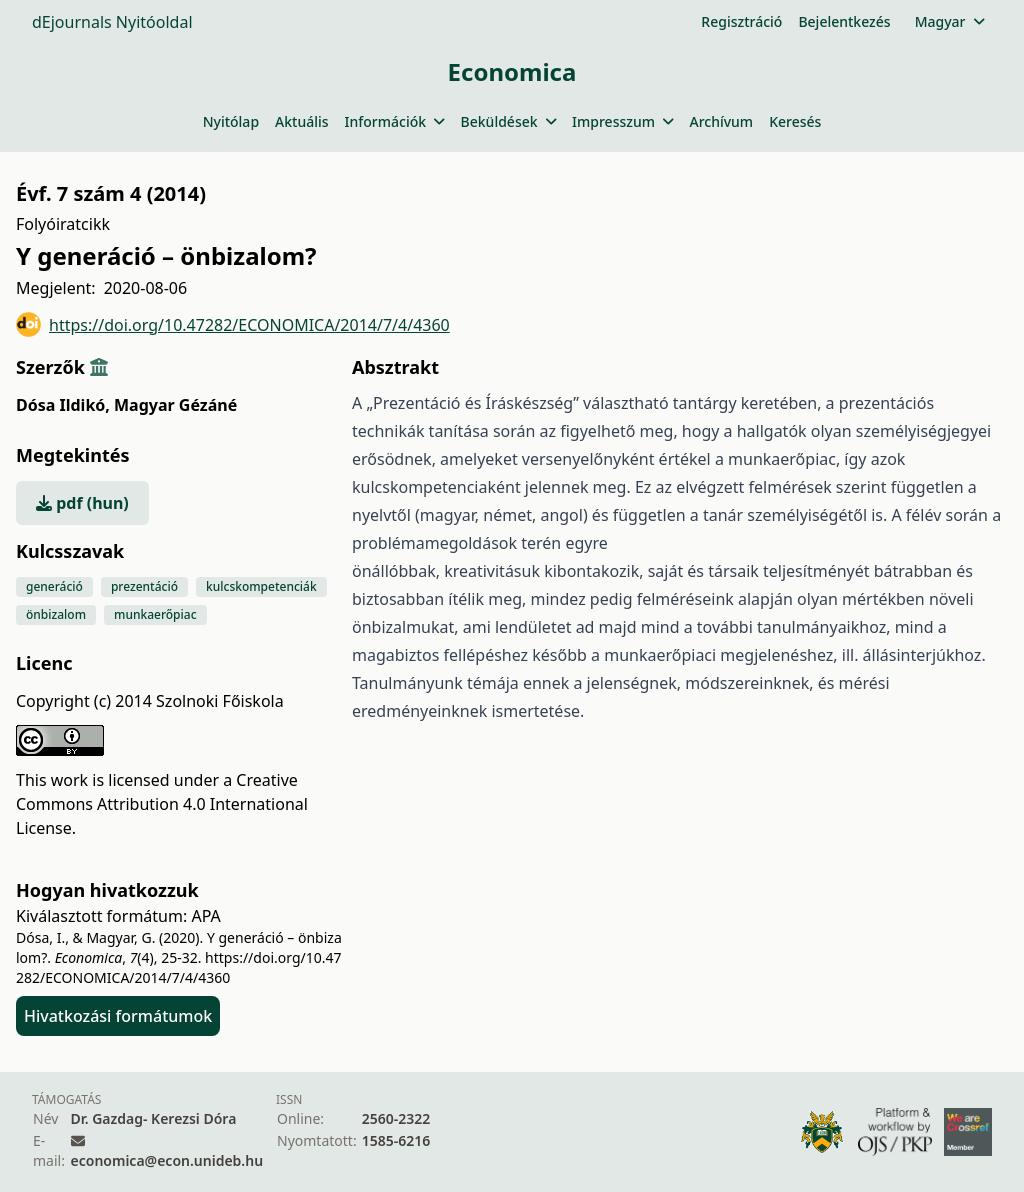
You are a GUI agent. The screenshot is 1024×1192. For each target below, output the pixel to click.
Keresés (795, 121)
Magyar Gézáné (175, 405)
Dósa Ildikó (63, 405)
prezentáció (144, 586)
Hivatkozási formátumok (118, 1016)
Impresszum (622, 121)
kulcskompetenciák (261, 586)
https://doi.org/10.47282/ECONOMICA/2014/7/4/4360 (233, 324)
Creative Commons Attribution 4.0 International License (162, 804)
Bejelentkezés (844, 21)
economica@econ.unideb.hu (167, 1160)
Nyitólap (231, 121)
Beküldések (508, 121)
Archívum (721, 121)
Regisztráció (741, 21)
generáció (54, 586)
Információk (395, 121)
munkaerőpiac (155, 614)
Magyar (949, 21)
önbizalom (56, 614)
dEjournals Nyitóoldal (112, 22)
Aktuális (302, 121)
